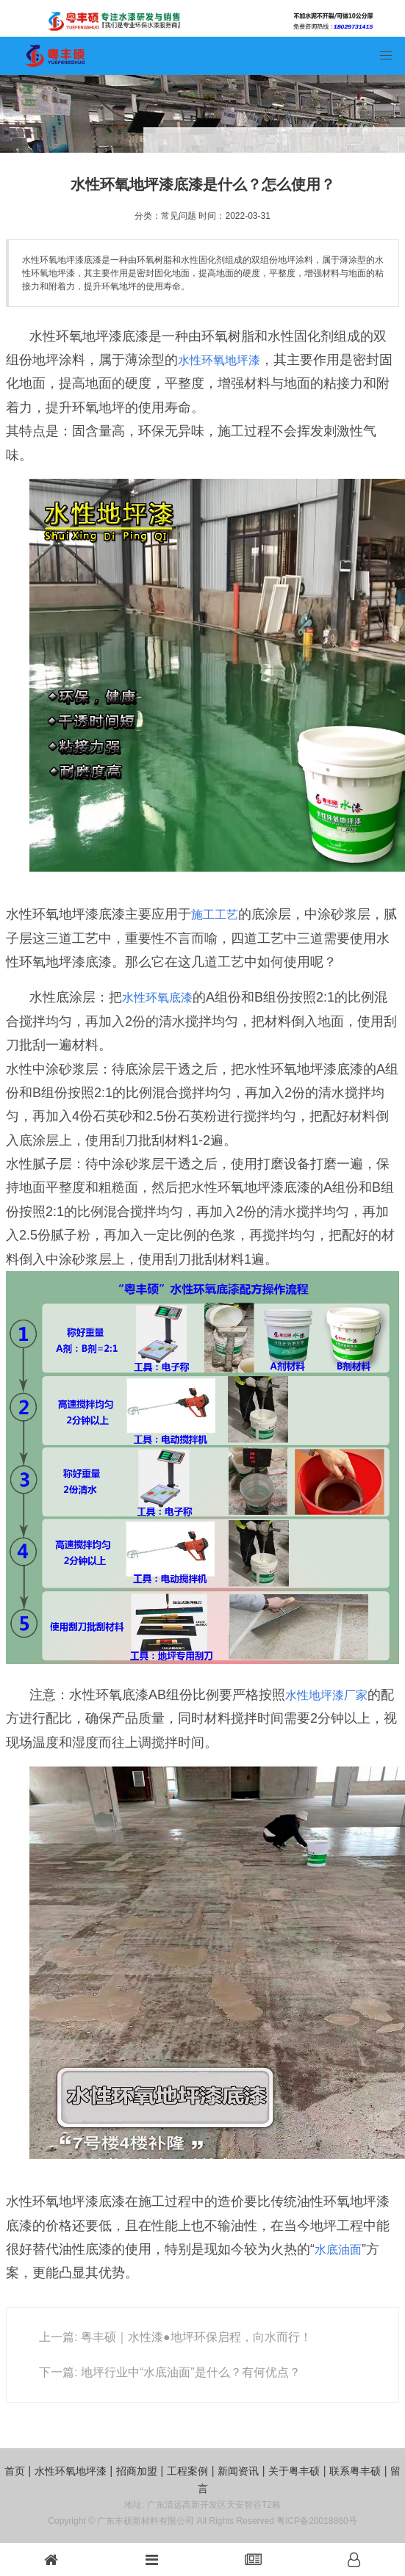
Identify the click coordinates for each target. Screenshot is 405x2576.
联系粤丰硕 (355, 2471)
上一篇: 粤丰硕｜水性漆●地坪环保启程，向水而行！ (175, 2337)
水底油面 (338, 2249)
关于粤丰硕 (294, 2471)
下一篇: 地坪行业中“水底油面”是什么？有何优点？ (170, 2372)
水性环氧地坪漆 (219, 360)
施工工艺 (214, 914)
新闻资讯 (238, 2471)
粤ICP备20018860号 (316, 2521)
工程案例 (187, 2471)
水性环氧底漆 (157, 997)
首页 (14, 2471)
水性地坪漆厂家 (326, 1695)
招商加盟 (136, 2471)
